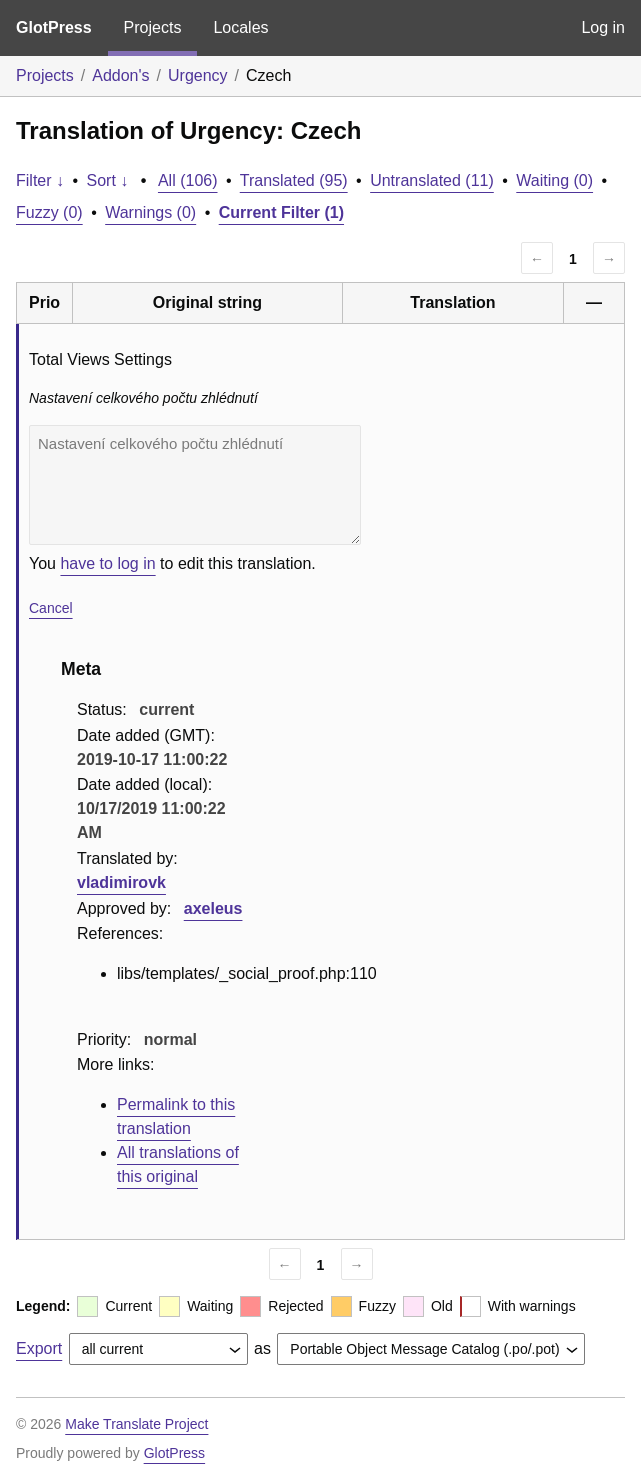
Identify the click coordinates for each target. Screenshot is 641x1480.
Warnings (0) (150, 212)
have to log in (107, 563)
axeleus (213, 908)
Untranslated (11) (432, 180)
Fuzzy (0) (49, 212)
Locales (240, 27)
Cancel (51, 608)
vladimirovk (121, 882)
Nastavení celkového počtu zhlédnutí (195, 485)
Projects (153, 27)
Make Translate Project (136, 1424)
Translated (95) (294, 180)
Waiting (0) (554, 180)
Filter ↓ (40, 180)
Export (39, 1348)
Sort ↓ (108, 180)
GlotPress (54, 27)
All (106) (188, 180)
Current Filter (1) (281, 212)
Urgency (198, 75)
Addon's (120, 75)
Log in (603, 27)
